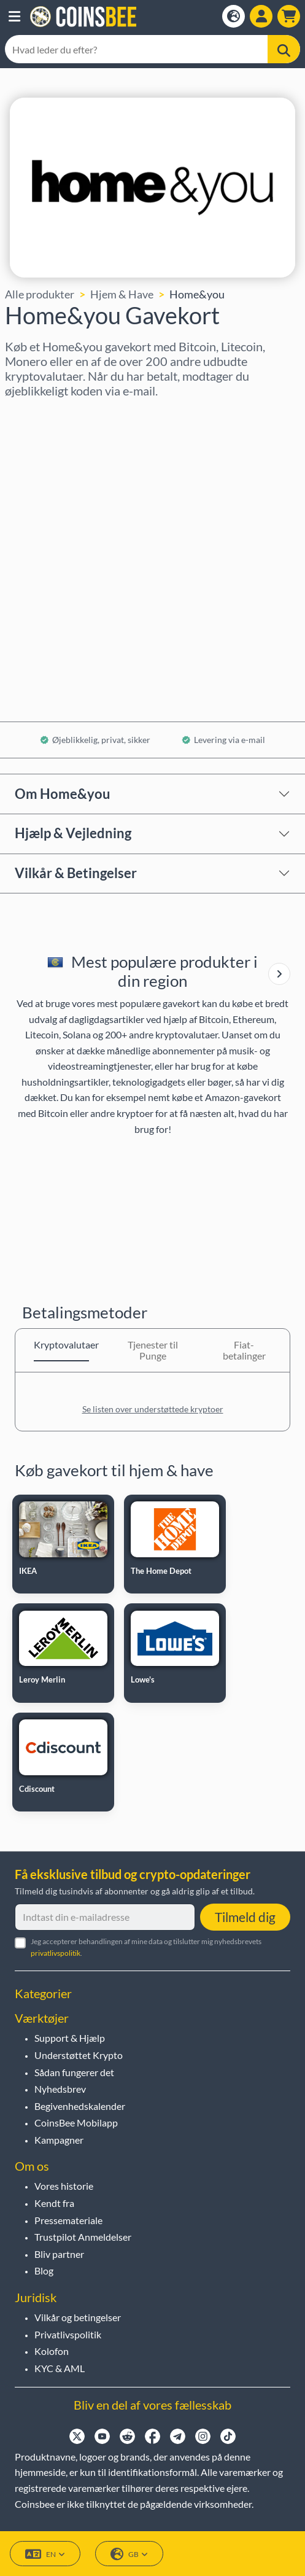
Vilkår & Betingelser (76, 873)
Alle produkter (39, 294)
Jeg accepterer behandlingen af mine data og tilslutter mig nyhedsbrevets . (146, 1947)
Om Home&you (62, 793)
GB (129, 2554)
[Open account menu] (261, 16)
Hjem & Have (121, 294)
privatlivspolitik (55, 1953)
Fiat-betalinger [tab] (244, 1350)
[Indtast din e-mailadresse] (105, 1917)
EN (45, 2554)
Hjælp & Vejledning (73, 833)
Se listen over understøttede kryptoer (152, 1409)
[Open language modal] (233, 16)
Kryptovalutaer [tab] (61, 1344)
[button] (14, 16)
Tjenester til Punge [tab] (153, 1350)
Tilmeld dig (245, 1916)
